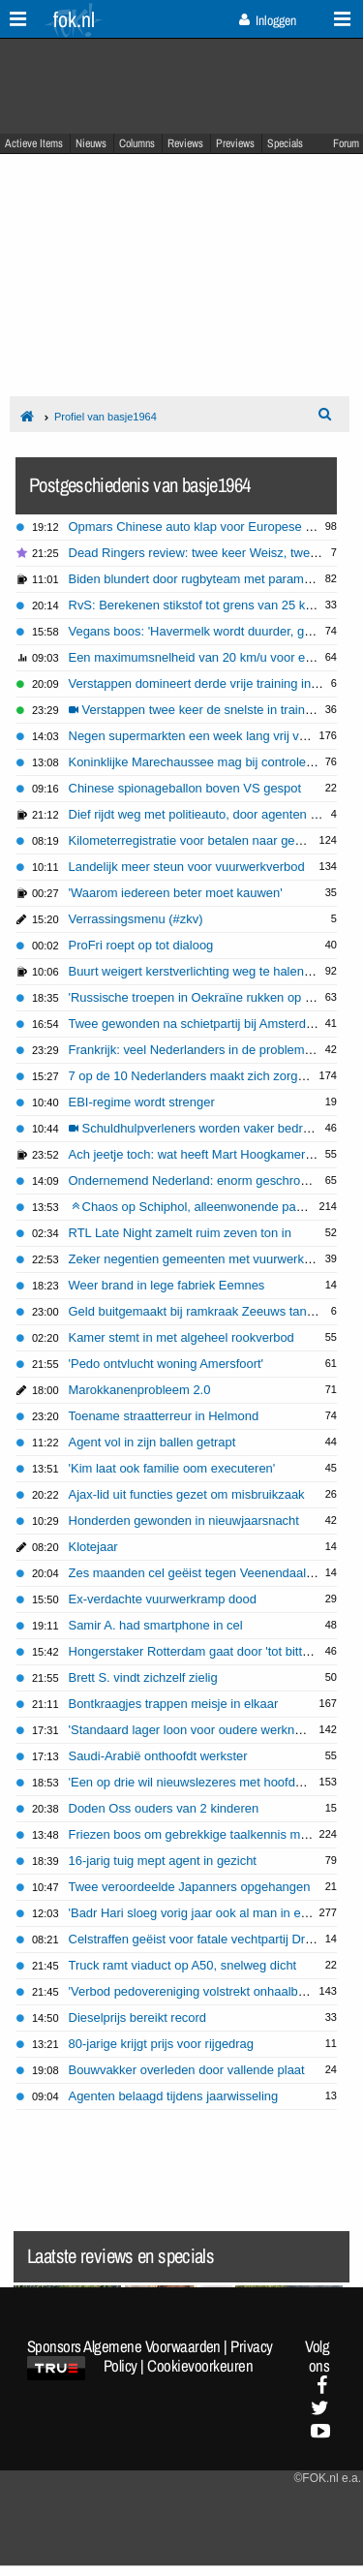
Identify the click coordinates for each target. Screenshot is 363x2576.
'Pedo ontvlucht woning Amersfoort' (166, 1363)
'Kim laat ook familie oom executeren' (172, 1468)
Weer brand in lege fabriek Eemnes (167, 1285)
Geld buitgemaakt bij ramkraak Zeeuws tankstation (209, 1311)
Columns (137, 143)
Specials (285, 143)
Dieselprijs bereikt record (138, 2017)
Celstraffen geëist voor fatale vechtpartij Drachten (206, 1939)
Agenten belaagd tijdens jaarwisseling (174, 2096)
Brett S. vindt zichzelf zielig (143, 1677)
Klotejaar (93, 1546)
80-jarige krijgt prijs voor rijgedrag (162, 2043)
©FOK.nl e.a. (327, 2478)
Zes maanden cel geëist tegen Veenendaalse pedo (210, 1573)
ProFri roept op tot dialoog (141, 945)
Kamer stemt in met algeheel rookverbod (181, 1337)
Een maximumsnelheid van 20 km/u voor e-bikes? (208, 657)
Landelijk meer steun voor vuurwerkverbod (187, 866)
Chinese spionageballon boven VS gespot (185, 788)
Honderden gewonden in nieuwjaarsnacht (184, 1520)
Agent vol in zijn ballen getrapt (152, 1442)
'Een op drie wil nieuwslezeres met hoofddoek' (197, 1782)
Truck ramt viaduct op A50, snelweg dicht (183, 1965)
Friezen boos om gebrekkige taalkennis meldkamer (210, 1834)
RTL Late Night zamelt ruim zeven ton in (180, 1233)
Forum (346, 143)
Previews (235, 143)
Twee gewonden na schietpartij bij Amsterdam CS (207, 1023)
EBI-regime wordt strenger (142, 1102)
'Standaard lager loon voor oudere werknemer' (197, 1730)
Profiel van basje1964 (105, 416)
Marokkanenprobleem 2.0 (140, 1389)
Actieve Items (34, 143)
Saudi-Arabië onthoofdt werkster (158, 1756)
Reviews (185, 143)
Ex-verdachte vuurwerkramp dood (163, 1599)
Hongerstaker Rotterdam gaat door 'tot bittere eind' (209, 1651)
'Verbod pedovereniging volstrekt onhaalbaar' (193, 1991)
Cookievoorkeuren (200, 2365)
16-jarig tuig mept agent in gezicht (163, 1860)
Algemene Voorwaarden (152, 2346)
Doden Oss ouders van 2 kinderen (164, 1808)
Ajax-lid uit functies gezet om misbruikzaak (187, 1494)
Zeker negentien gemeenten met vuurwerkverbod (206, 1259)
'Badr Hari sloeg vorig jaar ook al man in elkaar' (200, 1913)
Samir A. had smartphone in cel (156, 1625)
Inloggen (267, 20)
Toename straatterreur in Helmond (164, 1416)
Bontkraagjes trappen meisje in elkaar (174, 1703)
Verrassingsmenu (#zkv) (136, 919)
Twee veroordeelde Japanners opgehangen (190, 1886)
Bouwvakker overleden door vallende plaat (187, 2070)
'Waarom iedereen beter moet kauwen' (176, 892)
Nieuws (91, 143)
